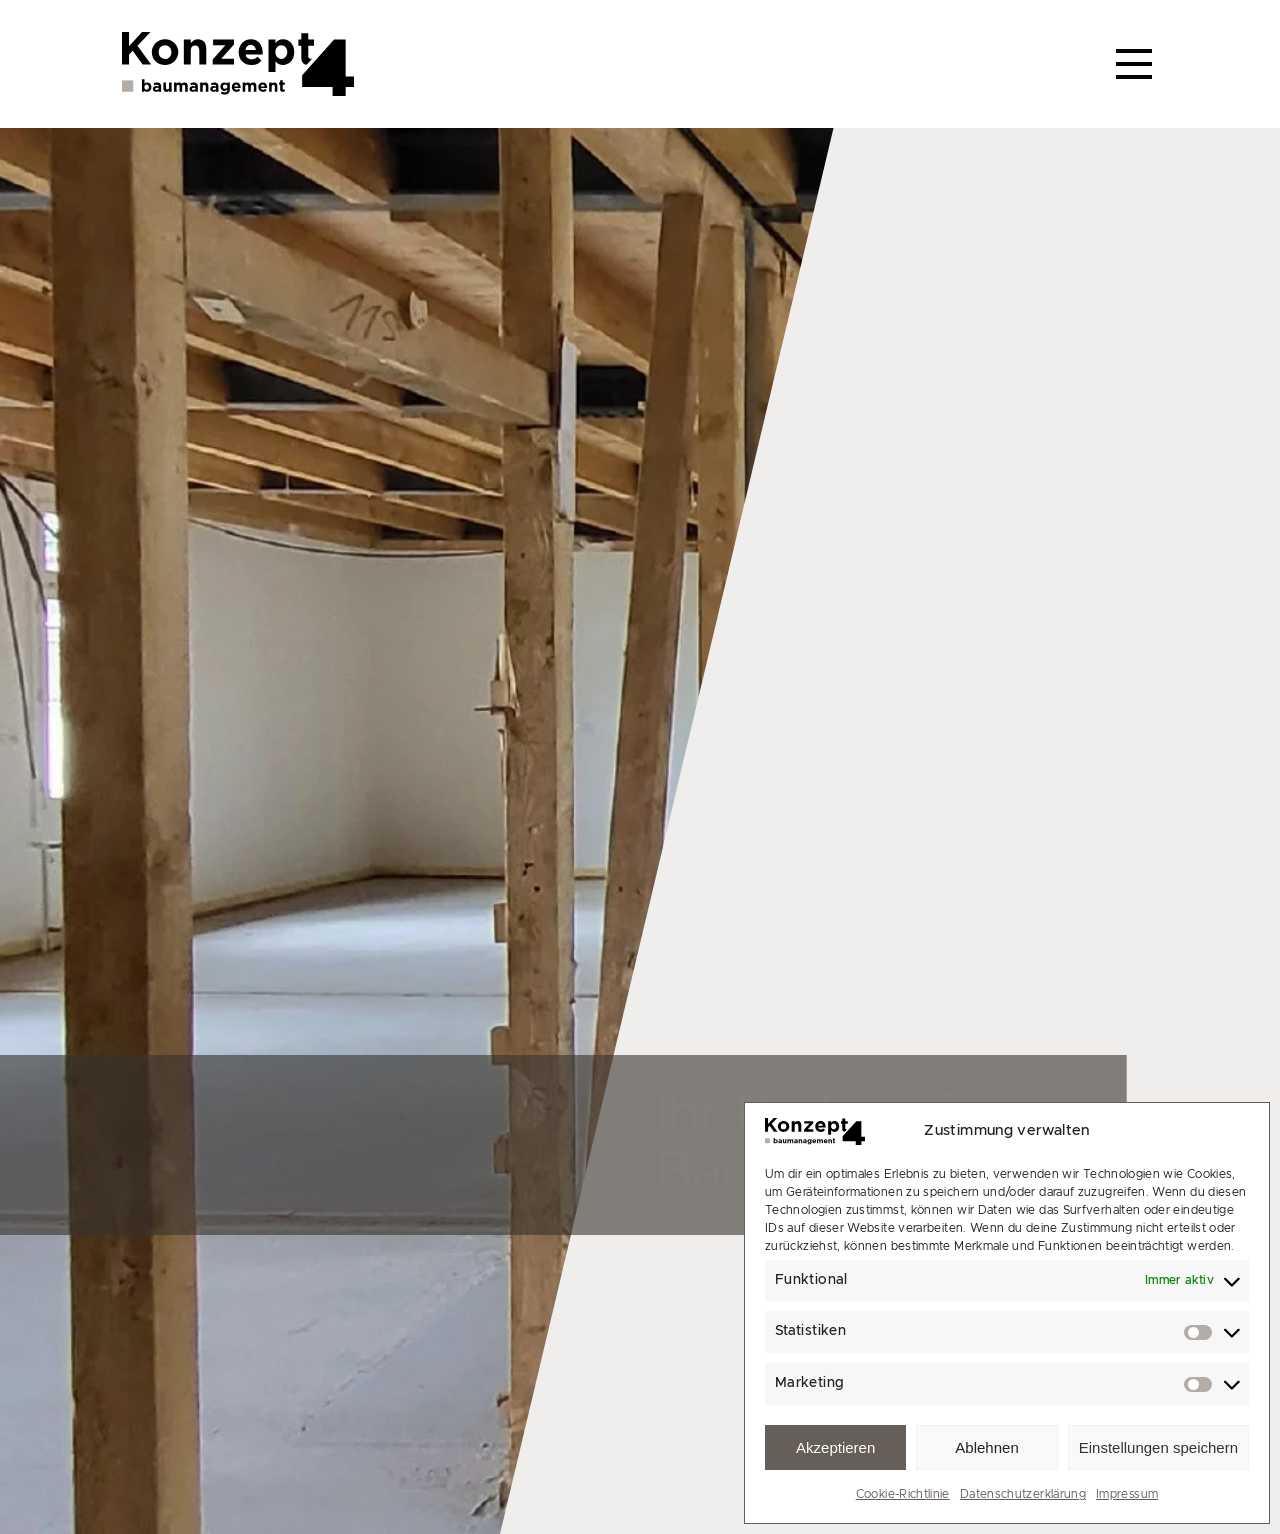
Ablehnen (986, 1447)
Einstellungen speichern (1158, 1447)
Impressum (1127, 1494)
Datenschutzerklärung (1023, 1494)
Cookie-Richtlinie (903, 1494)
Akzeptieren (835, 1447)
